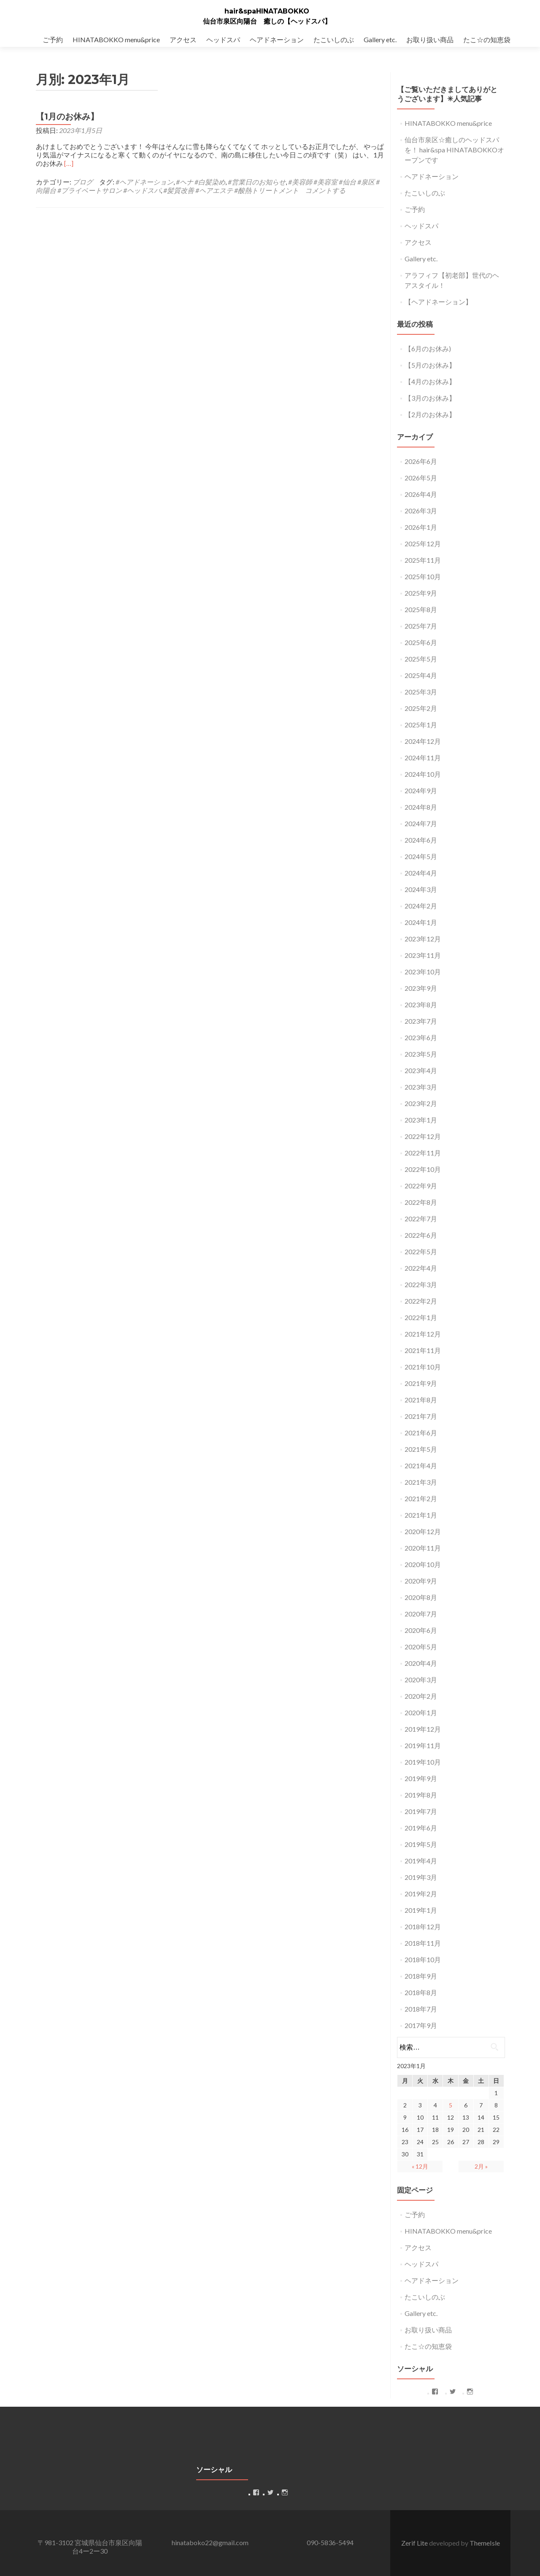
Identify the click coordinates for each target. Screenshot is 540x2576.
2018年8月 (421, 1992)
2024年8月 (421, 807)
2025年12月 (423, 544)
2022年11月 (423, 1153)
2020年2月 (421, 1696)
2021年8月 (421, 1400)
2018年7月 (421, 2009)
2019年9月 (421, 1778)
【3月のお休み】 (430, 398)
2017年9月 (421, 2025)
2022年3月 (421, 1284)
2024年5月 (421, 856)
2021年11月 (423, 1350)
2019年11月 (423, 1745)
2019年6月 (421, 1828)
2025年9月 (421, 593)
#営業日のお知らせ (257, 182)
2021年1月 (421, 1515)
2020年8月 (421, 1597)
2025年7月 (421, 626)
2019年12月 (423, 1729)
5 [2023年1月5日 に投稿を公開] (450, 2105)
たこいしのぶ (333, 39)
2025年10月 (423, 576)
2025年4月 (421, 675)
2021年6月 (421, 1433)
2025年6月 (421, 642)
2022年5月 (421, 1251)
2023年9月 (421, 988)
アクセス (183, 39)
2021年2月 (421, 1498)
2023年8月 (421, 1005)
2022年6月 (421, 1235)
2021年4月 (421, 1466)
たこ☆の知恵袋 (486, 39)
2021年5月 (421, 1449)
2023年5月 (421, 1054)
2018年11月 (423, 1943)
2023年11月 (423, 955)
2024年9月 (421, 790)
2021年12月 (423, 1334)
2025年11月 (423, 560)
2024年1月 (421, 922)
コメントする (325, 190)
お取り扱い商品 (430, 39)
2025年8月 (421, 609)
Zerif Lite (415, 2543)
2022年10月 (423, 1169)
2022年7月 (421, 1219)
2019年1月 (421, 1910)
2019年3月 (421, 1877)
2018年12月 (423, 1927)
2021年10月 (423, 1367)
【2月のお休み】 (430, 414)
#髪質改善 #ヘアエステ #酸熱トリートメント (231, 190)
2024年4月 (421, 873)
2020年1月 (421, 1712)
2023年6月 (421, 1037)
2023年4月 (421, 1070)
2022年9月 (421, 1186)
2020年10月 (423, 1564)
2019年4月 (421, 1861)
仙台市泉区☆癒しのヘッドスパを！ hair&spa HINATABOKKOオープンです (454, 150)
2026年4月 (421, 494)
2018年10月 (423, 1959)
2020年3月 (421, 1680)
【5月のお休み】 (430, 365)
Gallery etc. (380, 39)
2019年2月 (421, 1894)
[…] (68, 163)
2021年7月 (421, 1416)
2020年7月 (421, 1614)
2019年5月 (421, 1844)
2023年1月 (421, 1120)
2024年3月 (421, 889)
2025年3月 (421, 692)
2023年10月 (423, 972)
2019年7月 (421, 1811)
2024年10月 (423, 774)
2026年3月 (421, 511)
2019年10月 (423, 1762)
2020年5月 (421, 1647)
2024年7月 (421, 823)
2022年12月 (423, 1136)
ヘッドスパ (223, 39)
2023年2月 (421, 1103)
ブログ (83, 182)
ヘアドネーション (277, 39)
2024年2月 (421, 906)
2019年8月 (421, 1795)
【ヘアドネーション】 (438, 302)
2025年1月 (421, 725)
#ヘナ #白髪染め (200, 182)
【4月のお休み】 (430, 381)
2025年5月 (421, 659)
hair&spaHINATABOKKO (266, 11)
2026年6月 (421, 461)
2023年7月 (421, 1021)
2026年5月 (421, 478)
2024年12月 (423, 741)
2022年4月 (421, 1268)
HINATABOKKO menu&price (116, 39)
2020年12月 (423, 1531)
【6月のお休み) (428, 348)
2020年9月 (421, 1581)
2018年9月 (421, 1976)
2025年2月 (421, 708)
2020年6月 (421, 1630)
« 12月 (420, 2166)
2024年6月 (421, 840)
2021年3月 (421, 1482)
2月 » (481, 2166)
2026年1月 (421, 527)
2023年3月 (421, 1087)
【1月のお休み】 (67, 116)
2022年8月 (421, 1202)
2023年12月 (423, 939)
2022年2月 (421, 1301)
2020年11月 (423, 1548)
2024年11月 (423, 758)
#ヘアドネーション (144, 182)
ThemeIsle (485, 2543)
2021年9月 (421, 1383)
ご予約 (53, 39)
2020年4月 (421, 1663)
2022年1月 (421, 1317)
